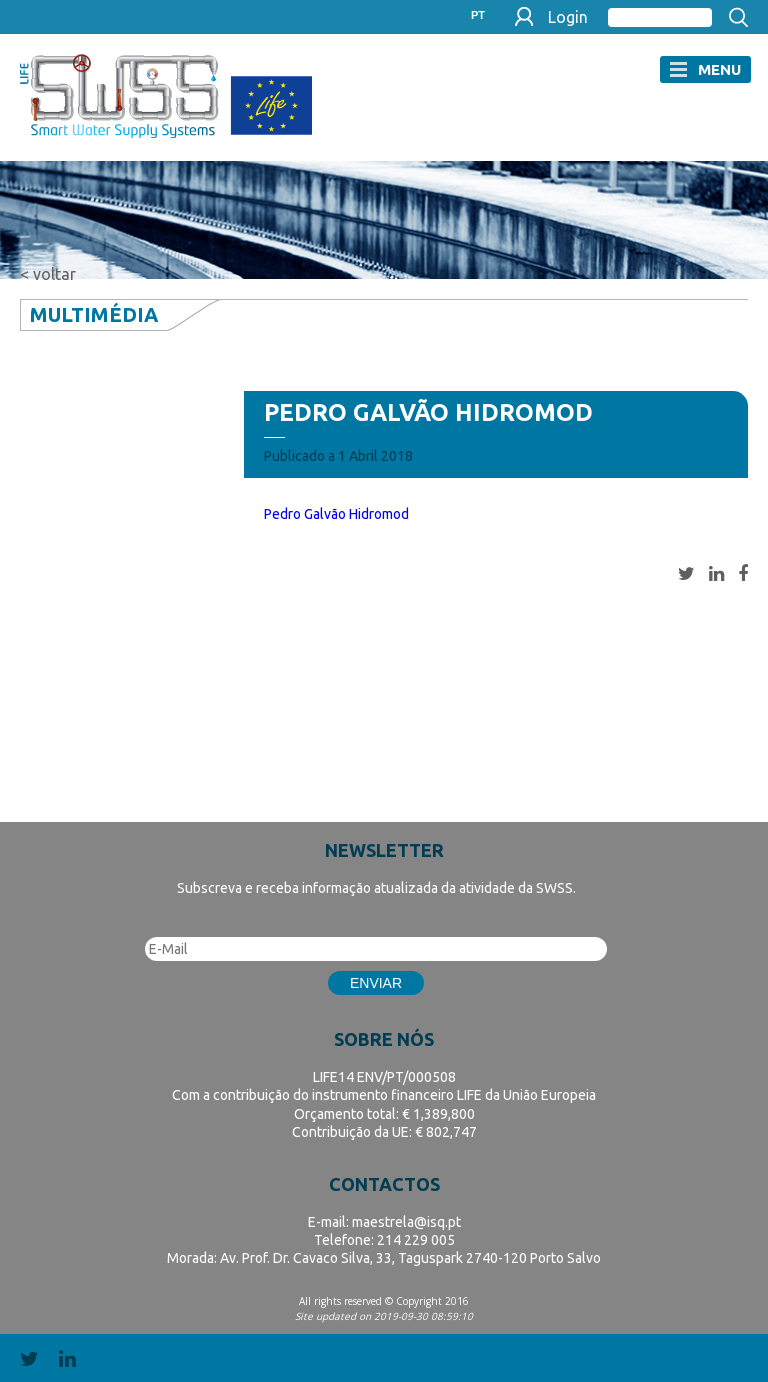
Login (568, 17)
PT (478, 15)
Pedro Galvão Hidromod (336, 514)
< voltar (48, 274)
